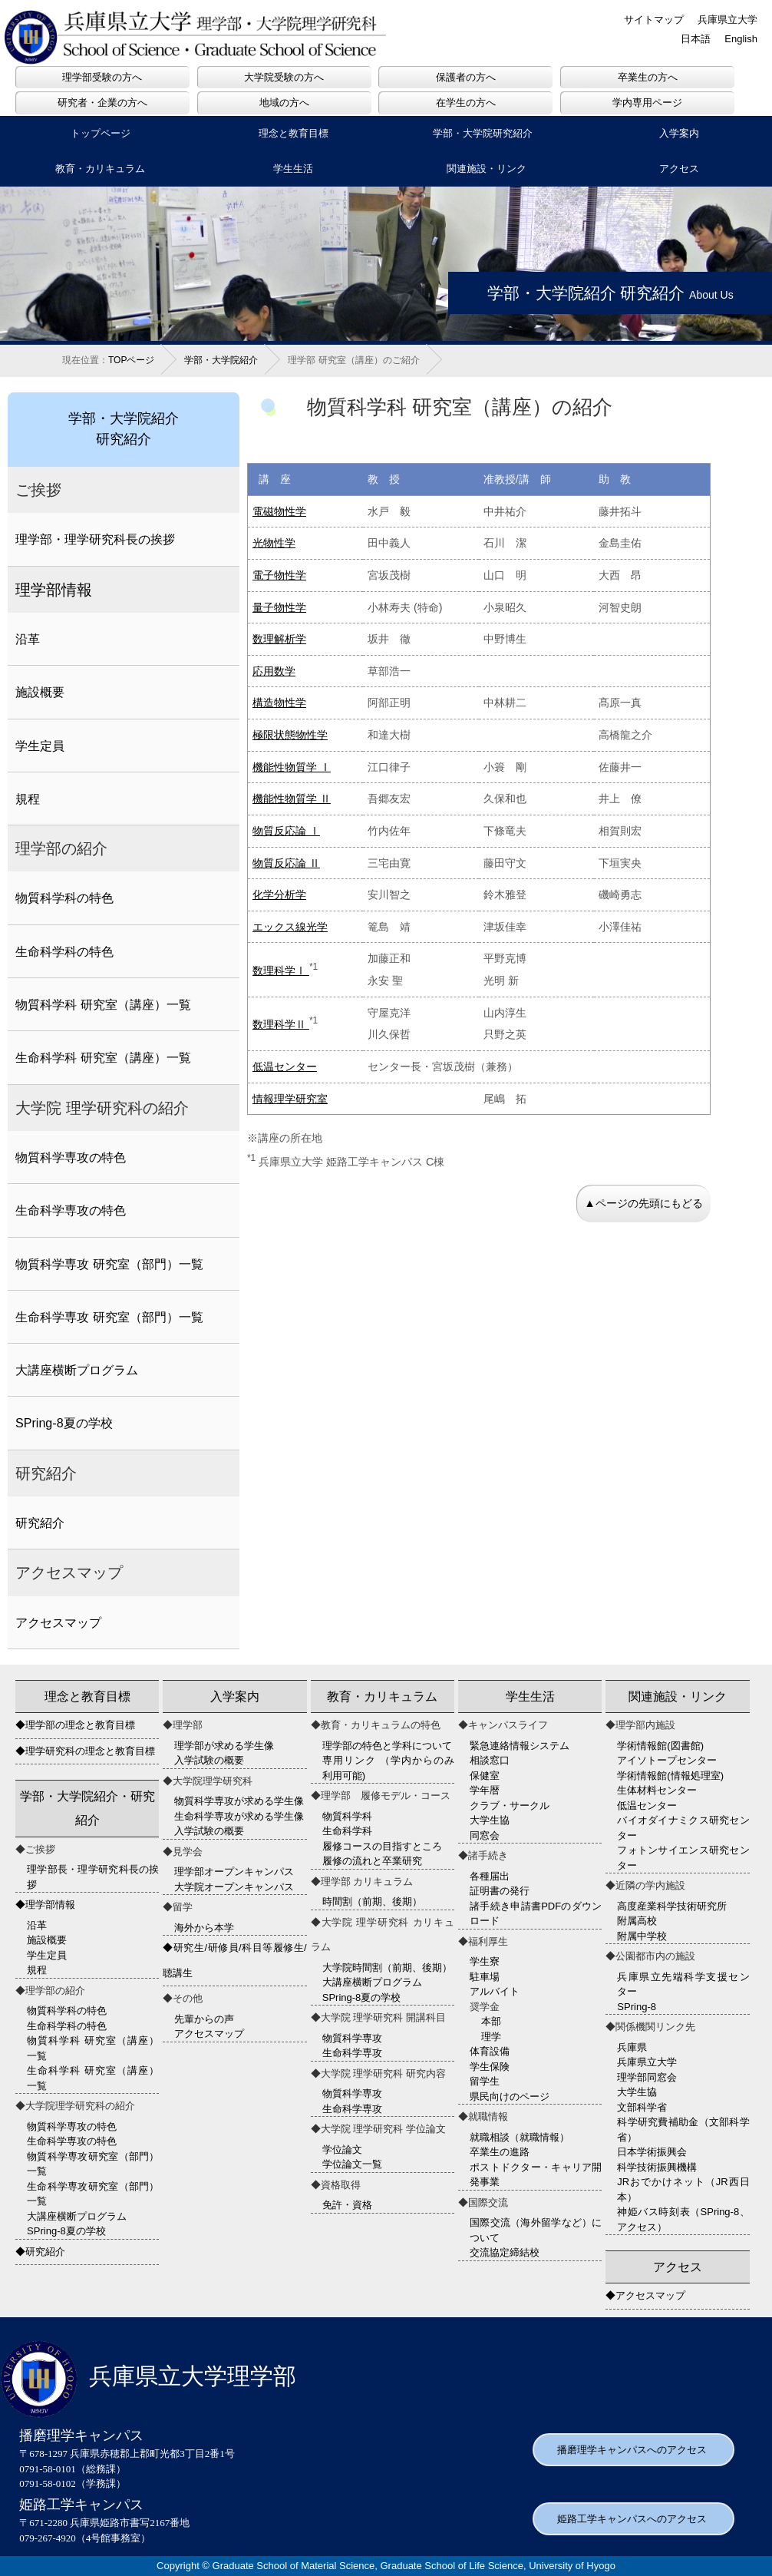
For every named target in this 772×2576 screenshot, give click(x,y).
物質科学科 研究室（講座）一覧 (102, 1004)
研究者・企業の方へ (102, 102)
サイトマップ (654, 19)
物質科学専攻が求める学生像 (239, 1801)
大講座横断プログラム (76, 1370)
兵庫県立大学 (727, 19)
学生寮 (485, 1961)
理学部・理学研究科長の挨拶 (95, 539)
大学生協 (490, 1820)
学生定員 (39, 745)
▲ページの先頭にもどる (643, 1203)
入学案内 (679, 133)
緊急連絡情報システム (519, 1745)
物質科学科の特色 (64, 897)
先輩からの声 (204, 2019)
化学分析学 (279, 894)
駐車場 (485, 1976)
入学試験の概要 (209, 1760)
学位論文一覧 (352, 2164)
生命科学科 (347, 1831)
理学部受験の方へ (102, 77)
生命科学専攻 (352, 2052)
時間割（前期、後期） (372, 1901)
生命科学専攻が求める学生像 (239, 1816)
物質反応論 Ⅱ (286, 863)
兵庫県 (632, 2047)
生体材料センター (657, 1790)
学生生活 (293, 168)
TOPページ (131, 360)
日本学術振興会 (652, 2152)
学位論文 (342, 2149)
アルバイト (495, 1991)
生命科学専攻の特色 (70, 1210)
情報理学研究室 (290, 1099)
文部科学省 (642, 2107)
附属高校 (637, 1920)
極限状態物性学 (290, 735)
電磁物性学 (279, 511)
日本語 (696, 39)
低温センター (284, 1066)
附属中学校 (642, 1936)
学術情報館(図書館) (660, 1745)
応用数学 (273, 671)
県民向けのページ (509, 2096)
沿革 (27, 639)
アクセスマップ (58, 1622)
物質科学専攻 (352, 2038)
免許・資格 (347, 2205)
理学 (491, 2036)
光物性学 (273, 543)
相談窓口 (490, 1760)
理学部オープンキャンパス (234, 1871)
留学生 (485, 2081)
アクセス (679, 168)
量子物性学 (279, 607)
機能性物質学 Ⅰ (291, 767)
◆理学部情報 (45, 1904)
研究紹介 (39, 1522)
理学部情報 (53, 589)
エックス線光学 (290, 927)
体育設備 (490, 2051)
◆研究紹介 (40, 2251)
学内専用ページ (647, 102)
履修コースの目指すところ (382, 1846)
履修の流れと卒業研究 (372, 1861)
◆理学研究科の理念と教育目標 (85, 1751)
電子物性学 (279, 575)
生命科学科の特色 (64, 951)
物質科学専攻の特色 (70, 1157)
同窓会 (485, 1835)
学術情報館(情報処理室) (670, 1775)
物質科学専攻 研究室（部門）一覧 (109, 1264)
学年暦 (485, 1790)
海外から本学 (204, 1927)
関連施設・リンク (486, 168)
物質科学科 (347, 1816)
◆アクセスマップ (645, 2295)
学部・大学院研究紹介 (483, 133)
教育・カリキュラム (100, 168)
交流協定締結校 (504, 2252)
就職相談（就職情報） (519, 2137)
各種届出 (490, 1876)
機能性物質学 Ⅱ (291, 798)
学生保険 (490, 2066)
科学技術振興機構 (657, 2167)
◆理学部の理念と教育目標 (75, 1725)
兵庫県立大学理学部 (148, 2376)
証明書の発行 (500, 1890)
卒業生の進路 (500, 2152)
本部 (491, 2021)
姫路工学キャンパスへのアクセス (632, 2519)
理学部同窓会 (647, 2077)
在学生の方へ (466, 102)
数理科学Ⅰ (280, 970)
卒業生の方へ (648, 77)
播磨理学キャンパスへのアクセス (632, 2449)
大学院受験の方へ (284, 77)
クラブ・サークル (509, 1805)
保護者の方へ (466, 77)
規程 (27, 798)
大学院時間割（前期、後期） (387, 1967)
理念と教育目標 (293, 133)
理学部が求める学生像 (224, 1745)
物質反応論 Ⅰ (286, 831)
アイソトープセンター (667, 1760)
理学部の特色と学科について (387, 1745)
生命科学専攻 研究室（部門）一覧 (109, 1317)
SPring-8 (636, 2006)
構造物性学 (279, 702)
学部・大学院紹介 (221, 360)
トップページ (100, 133)
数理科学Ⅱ (280, 1024)
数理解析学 (279, 639)
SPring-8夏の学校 (64, 1423)
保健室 (485, 1775)
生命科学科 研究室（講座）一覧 (102, 1057)
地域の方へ (284, 102)
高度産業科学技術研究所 (672, 1906)
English (740, 39)
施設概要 (39, 692)
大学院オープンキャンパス (234, 1887)
